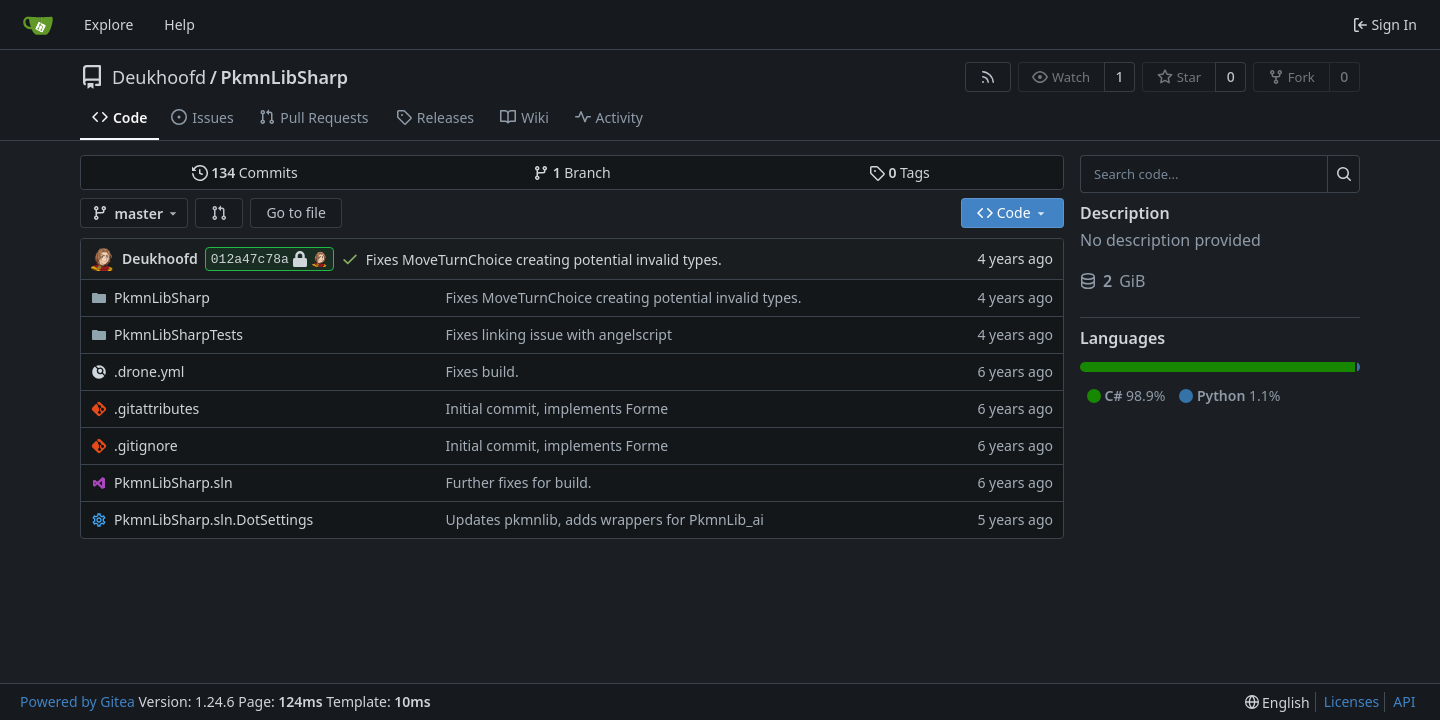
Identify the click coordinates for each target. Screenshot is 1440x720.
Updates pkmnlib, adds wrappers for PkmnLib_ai (605, 519)
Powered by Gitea (77, 701)
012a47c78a (269, 259)
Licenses (1352, 701)
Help (179, 24)
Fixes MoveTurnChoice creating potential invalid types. (544, 259)
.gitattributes (156, 408)
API (1404, 701)
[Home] (38, 25)
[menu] (1277, 702)
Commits (245, 172)
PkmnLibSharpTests (178, 334)
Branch (572, 172)
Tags (899, 172)
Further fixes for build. (519, 482)
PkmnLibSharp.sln (173, 482)
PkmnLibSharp (284, 77)
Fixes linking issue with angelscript (559, 334)
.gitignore (146, 445)
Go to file (295, 212)
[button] (219, 213)
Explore (108, 24)
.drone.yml (149, 371)
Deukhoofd (159, 77)
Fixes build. (482, 371)
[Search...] (1343, 174)
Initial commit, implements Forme (557, 408)
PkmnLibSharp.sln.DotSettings (213, 519)
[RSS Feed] (988, 77)
